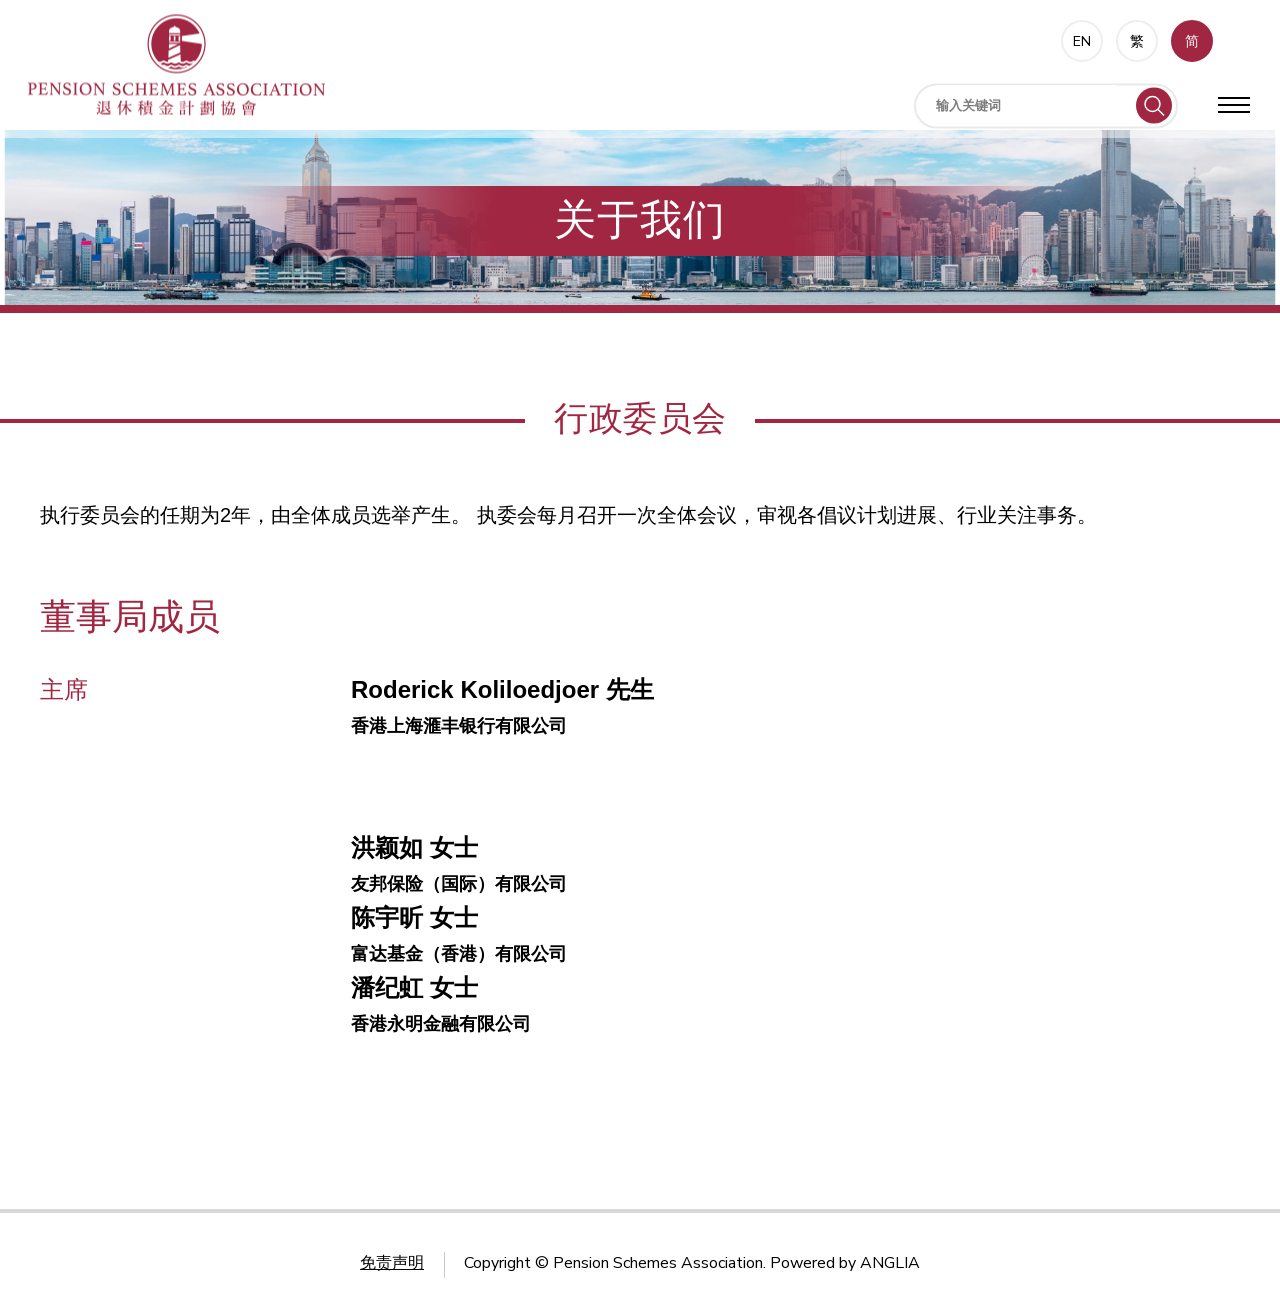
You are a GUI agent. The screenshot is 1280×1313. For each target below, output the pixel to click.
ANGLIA (890, 1263)
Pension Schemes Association (658, 1263)
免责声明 (392, 1263)
